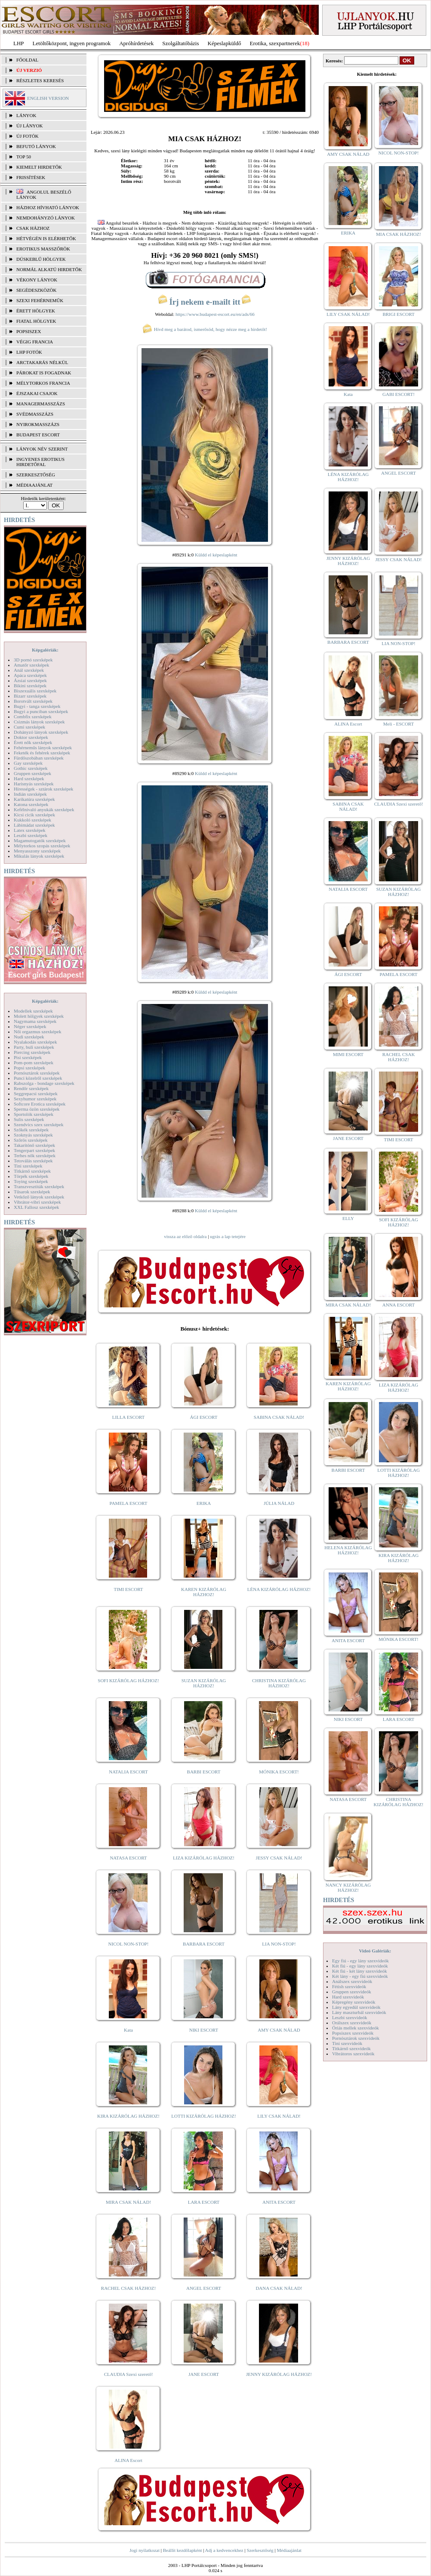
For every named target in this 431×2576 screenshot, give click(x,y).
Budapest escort (38, 434)
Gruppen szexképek (32, 773)
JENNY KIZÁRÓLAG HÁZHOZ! (279, 2374)
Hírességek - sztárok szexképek (43, 788)
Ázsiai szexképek (30, 680)
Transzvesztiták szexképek (39, 1186)
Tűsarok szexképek (32, 1191)
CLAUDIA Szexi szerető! (128, 2374)
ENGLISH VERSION (48, 98)
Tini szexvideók (347, 2043)
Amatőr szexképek (31, 664)
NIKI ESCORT (203, 2029)
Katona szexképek (31, 804)
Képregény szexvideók (354, 2002)
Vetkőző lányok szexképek (39, 1196)
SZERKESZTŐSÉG (35, 474)
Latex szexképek (30, 830)
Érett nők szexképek (33, 742)
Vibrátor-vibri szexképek (37, 1202)
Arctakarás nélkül (42, 362)
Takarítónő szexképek (34, 1145)
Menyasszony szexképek (37, 850)
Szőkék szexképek (31, 1129)
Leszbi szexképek (30, 835)
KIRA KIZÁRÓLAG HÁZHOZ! (128, 2116)
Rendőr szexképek (31, 1088)
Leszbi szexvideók (349, 2017)
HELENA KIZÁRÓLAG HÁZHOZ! (348, 1550)
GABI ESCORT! (398, 394)
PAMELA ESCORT (129, 1503)
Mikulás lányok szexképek (39, 856)
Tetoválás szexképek (33, 1160)
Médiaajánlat (289, 2550)
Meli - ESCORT (398, 723)
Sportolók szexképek (33, 1114)
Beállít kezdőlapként (182, 2550)
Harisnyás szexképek (34, 783)
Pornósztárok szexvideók (355, 2038)
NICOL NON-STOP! (128, 1943)
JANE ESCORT (203, 2374)
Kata (128, 2029)
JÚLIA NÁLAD (279, 1503)
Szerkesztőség (259, 2550)
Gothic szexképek (31, 768)
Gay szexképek (28, 763)
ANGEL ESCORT (203, 2288)
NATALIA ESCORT (128, 1771)
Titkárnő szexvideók (351, 2048)
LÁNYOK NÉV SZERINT (42, 448)
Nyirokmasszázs (37, 424)
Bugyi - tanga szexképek (37, 706)
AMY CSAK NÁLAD (279, 2029)
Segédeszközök (36, 290)
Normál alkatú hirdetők (49, 269)
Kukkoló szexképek (32, 819)
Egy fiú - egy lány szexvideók (360, 1960)
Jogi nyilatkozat (144, 2550)
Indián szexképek (30, 794)
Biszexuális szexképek (35, 690)
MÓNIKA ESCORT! (279, 1771)
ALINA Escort (128, 2460)
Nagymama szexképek (35, 1021)
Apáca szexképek (30, 675)
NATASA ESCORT (128, 1857)
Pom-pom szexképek (33, 1062)
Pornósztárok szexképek (37, 1072)
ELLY (348, 1218)
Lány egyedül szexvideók (356, 2007)
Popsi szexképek (29, 1067)
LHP (18, 43)
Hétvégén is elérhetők (46, 238)
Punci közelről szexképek (38, 1078)
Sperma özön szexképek (36, 1109)
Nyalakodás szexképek (35, 1041)
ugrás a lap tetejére (228, 1236)
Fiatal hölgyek (36, 321)
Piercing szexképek (32, 1052)
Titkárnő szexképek (32, 1171)
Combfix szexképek (33, 716)
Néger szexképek (30, 1026)
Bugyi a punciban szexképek (41, 711)
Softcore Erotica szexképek (39, 1103)
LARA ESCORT (204, 2202)
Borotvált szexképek (33, 701)
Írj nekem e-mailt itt (204, 301)
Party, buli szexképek (34, 1047)
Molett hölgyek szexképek (39, 1016)
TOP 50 (23, 156)
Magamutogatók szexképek (40, 840)
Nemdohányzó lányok (45, 217)
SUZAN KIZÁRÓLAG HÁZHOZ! (204, 1683)
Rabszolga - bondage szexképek (44, 1083)
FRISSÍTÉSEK (30, 177)
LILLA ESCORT (128, 1417)
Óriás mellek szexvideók (355, 2027)
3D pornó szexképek (33, 659)
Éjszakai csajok (37, 393)
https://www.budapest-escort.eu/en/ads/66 (215, 314)
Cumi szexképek (29, 726)
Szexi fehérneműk (39, 300)
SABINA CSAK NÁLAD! (279, 1417)
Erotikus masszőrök (43, 248)
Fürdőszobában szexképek (39, 757)
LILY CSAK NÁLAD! (279, 2116)
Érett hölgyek (35, 310)
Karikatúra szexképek (34, 799)
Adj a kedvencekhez (224, 2550)
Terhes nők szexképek (34, 1155)
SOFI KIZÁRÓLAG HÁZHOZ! (128, 1680)
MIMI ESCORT (348, 1054)
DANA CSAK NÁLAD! (279, 2288)
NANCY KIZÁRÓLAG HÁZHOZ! (348, 1887)
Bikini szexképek (30, 685)
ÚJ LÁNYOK (29, 125)
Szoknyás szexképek (33, 1134)
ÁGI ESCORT (204, 1417)
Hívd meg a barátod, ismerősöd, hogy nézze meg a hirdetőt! (204, 329)
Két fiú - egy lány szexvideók (360, 1965)
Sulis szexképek (29, 1119)
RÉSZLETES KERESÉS (40, 80)
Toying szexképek (31, 1181)
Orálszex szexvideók (351, 2022)
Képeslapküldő (224, 43)
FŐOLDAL (27, 59)
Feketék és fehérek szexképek (42, 752)
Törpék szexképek (31, 1176)
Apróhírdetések (136, 43)
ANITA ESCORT (279, 2202)
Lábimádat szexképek (34, 825)
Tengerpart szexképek (34, 1150)
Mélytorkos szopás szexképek (42, 845)
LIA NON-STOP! (279, 1943)
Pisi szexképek (28, 1057)
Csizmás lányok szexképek (39, 721)
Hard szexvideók (348, 1996)
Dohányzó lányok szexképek (41, 732)
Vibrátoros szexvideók (353, 2053)
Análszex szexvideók (352, 1981)
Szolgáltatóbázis (180, 43)
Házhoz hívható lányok (47, 207)
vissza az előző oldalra (185, 1236)
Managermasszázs (40, 403)
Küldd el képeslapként (216, 554)
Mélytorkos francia (43, 383)
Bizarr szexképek (30, 695)
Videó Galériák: (375, 1950)
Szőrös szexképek (31, 1140)
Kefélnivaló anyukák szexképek (44, 809)
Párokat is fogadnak (43, 372)
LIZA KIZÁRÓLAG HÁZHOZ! (203, 1857)
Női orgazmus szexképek (37, 1031)
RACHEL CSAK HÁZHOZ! (128, 2288)
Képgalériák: (45, 649)
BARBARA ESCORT (204, 1943)
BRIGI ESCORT (398, 314)
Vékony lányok (36, 279)
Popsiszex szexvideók (352, 2032)
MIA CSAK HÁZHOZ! (398, 234)
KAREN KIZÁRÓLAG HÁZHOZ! (203, 1592)
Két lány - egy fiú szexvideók (360, 1976)
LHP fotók (29, 352)
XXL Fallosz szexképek (36, 1207)
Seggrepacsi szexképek (36, 1093)
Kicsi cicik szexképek (34, 814)
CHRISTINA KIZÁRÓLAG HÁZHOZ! (279, 1683)
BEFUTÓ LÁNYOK (36, 146)
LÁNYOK (26, 115)
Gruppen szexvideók (351, 1991)
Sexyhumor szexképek (35, 1098)
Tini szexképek (28, 1165)
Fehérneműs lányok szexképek (43, 747)
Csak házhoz (32, 228)
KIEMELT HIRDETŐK (39, 167)
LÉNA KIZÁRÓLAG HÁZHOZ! (279, 1589)
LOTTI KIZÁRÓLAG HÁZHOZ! (203, 2116)
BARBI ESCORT (204, 1771)
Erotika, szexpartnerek (275, 43)
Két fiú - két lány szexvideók (359, 1971)
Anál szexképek (29, 670)
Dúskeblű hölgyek (41, 259)
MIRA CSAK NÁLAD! (128, 2202)
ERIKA (204, 1503)
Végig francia (34, 341)
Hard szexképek (29, 778)
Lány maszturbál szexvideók (359, 2012)
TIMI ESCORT (128, 1589)
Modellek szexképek (33, 1010)
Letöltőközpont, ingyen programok (72, 43)
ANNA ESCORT (398, 1304)
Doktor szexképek (31, 737)
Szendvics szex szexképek (38, 1124)
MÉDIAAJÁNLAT (34, 485)
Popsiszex (28, 331)
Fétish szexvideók (349, 1986)
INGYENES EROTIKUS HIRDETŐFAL (40, 462)
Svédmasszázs (34, 414)
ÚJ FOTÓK (27, 136)
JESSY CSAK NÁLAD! (279, 1857)
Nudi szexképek (29, 1036)
